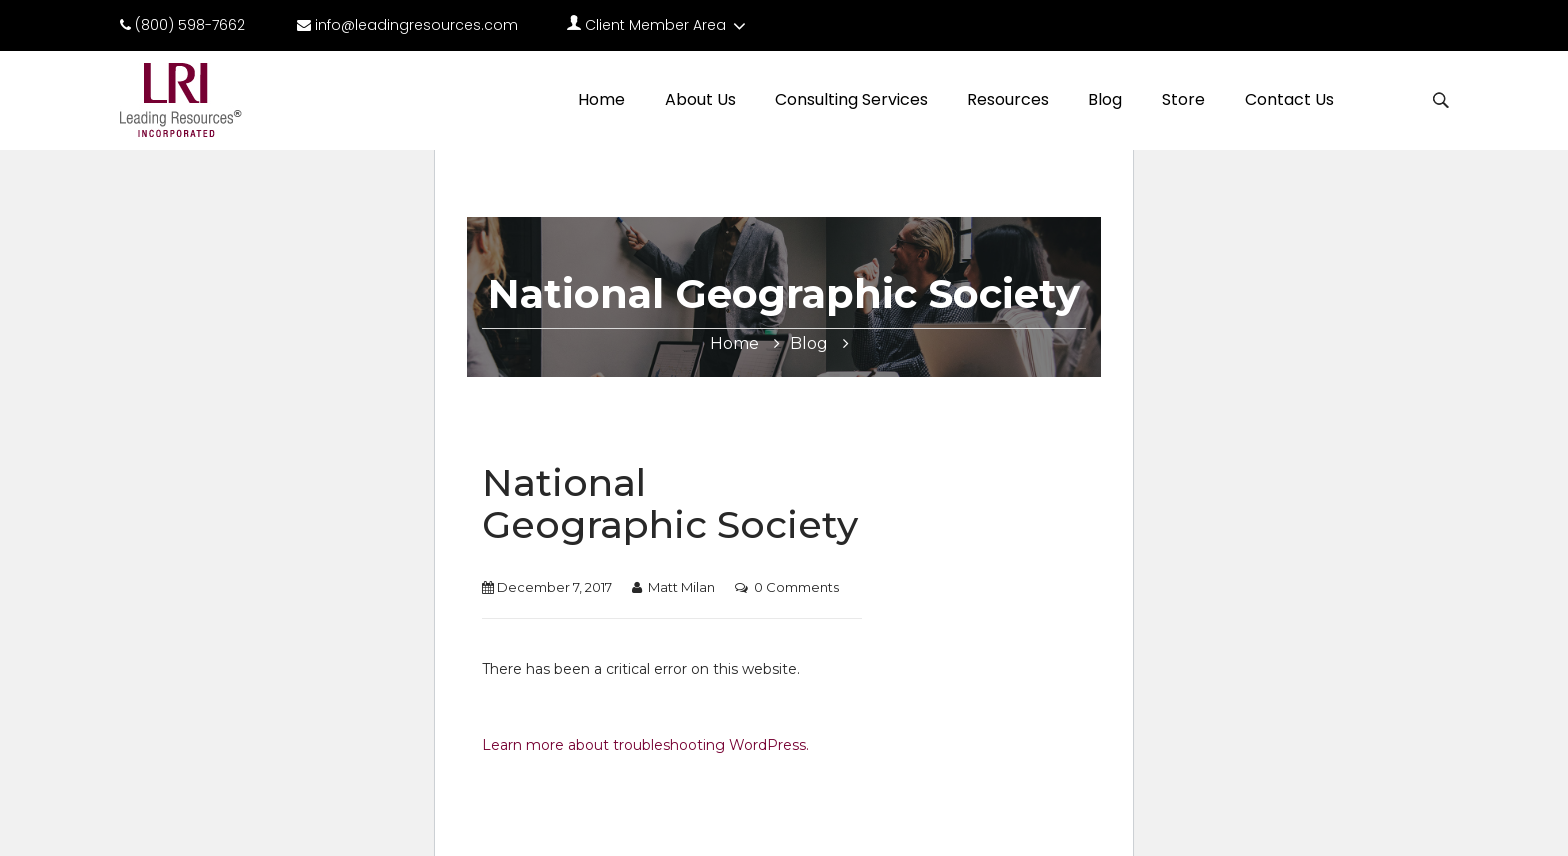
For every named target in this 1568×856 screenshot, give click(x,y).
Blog (1105, 99)
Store (1183, 99)
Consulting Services (851, 99)
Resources (1008, 99)
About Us (700, 99)
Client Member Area (658, 25)
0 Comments (796, 587)
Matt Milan (681, 587)
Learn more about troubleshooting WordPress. (645, 745)
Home (601, 99)
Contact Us (1289, 99)
